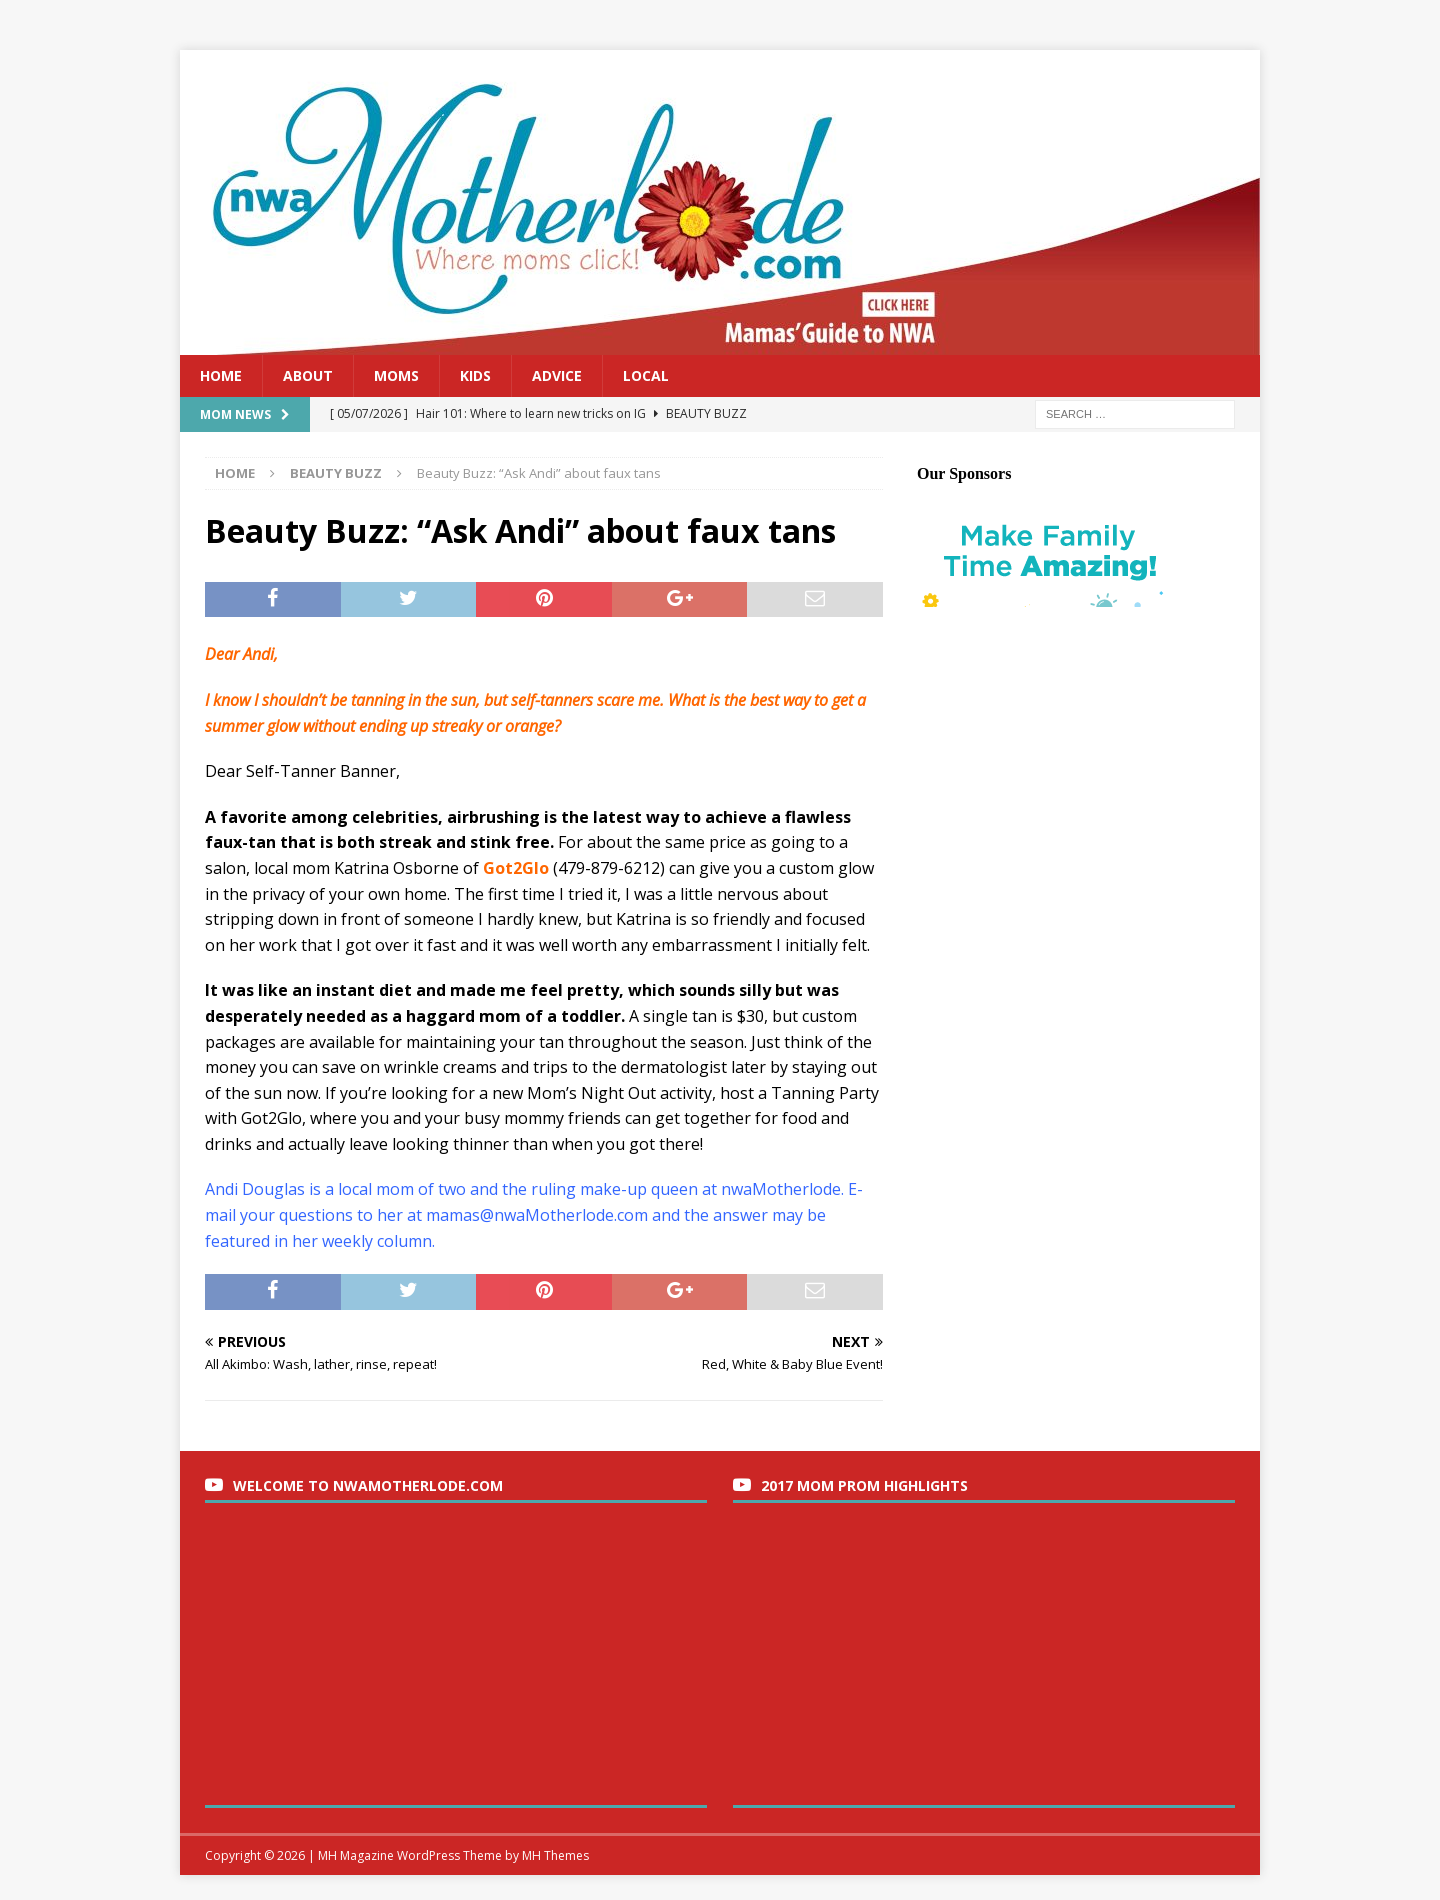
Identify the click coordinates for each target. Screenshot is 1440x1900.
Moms (396, 375)
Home (221, 375)
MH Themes (555, 1855)
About (308, 375)
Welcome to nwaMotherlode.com (368, 1485)
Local (646, 375)
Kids (475, 375)
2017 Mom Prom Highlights (864, 1485)
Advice (557, 375)
